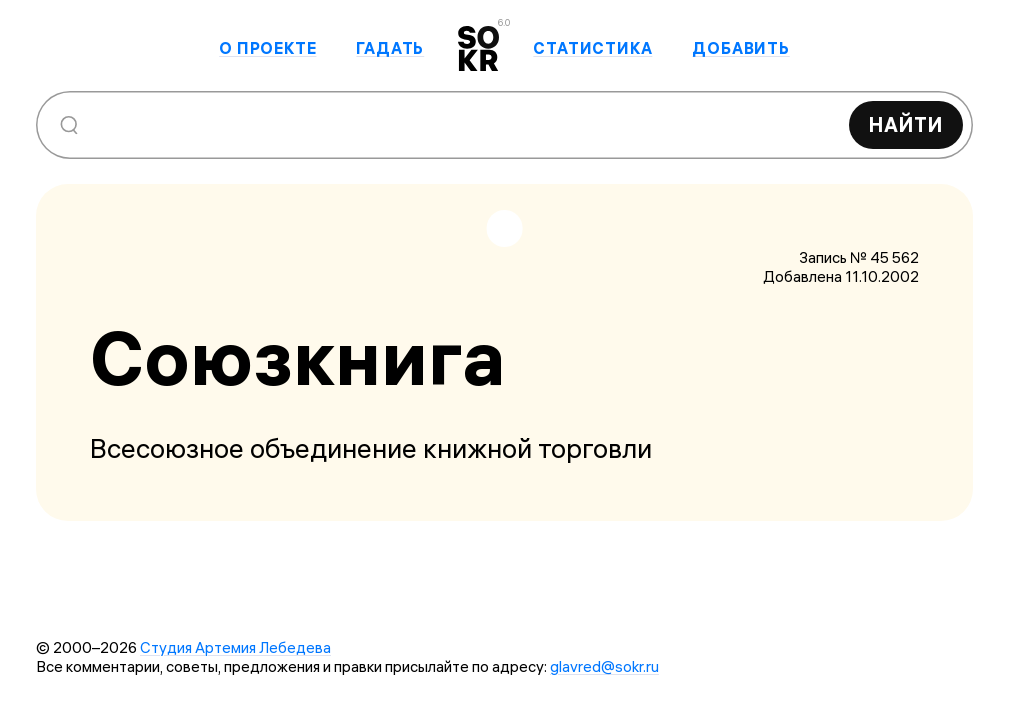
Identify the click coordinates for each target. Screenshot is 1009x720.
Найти (906, 124)
